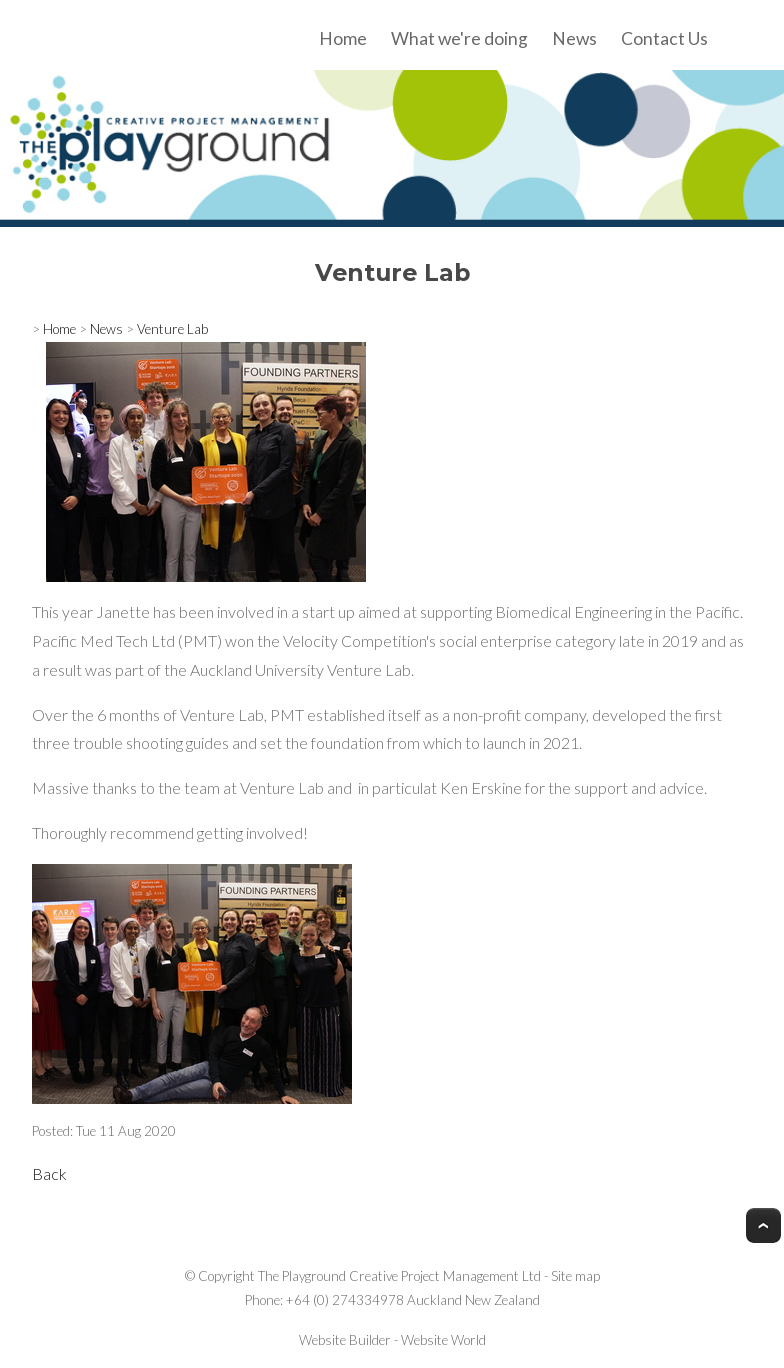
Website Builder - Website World (392, 1340)
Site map (575, 1276)
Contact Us (664, 38)
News (574, 38)
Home (343, 38)
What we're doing (459, 38)
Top (763, 1225)
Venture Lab (172, 329)
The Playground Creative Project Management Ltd (399, 1276)
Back (49, 1173)
